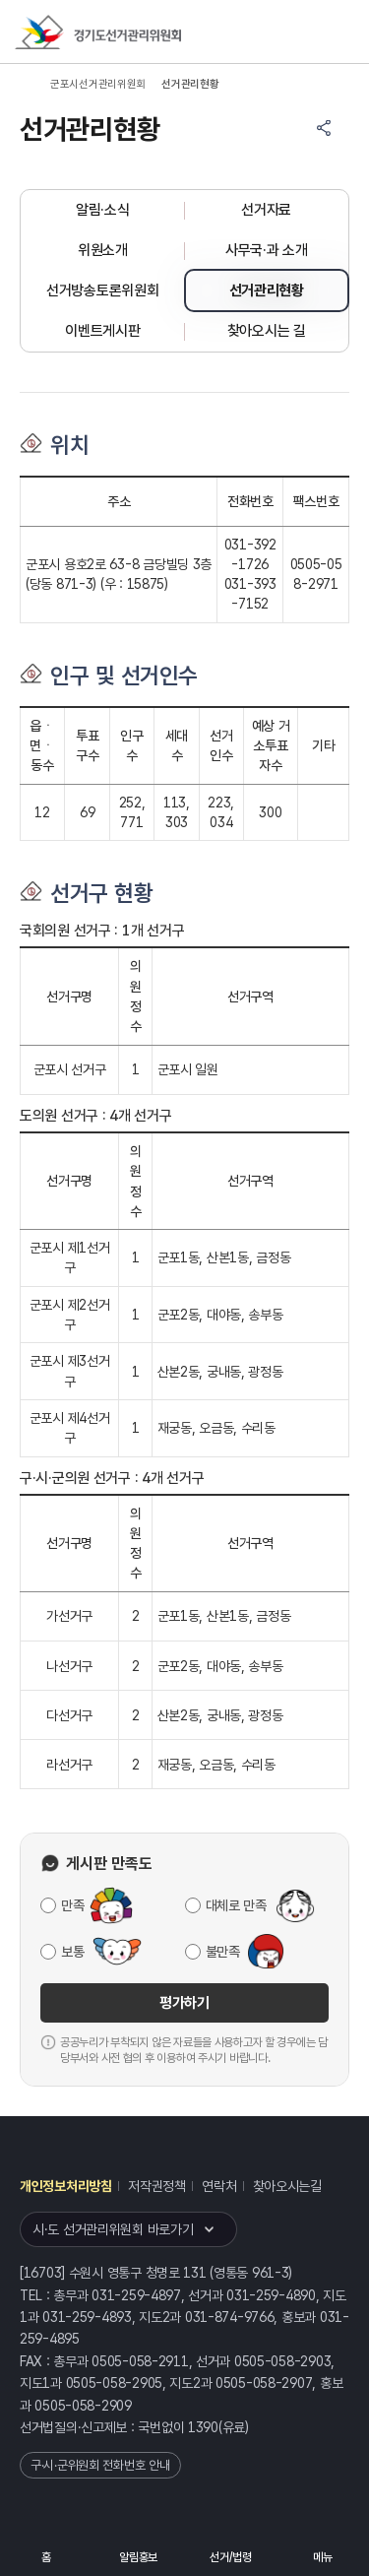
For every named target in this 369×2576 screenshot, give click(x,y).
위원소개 (103, 250)
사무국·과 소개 (266, 250)
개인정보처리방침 (66, 2186)
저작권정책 (157, 2186)
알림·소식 (103, 210)
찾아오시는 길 (266, 331)
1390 (203, 2427)
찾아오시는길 (287, 2186)
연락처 (219, 2186)
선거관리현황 (266, 290)
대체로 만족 (236, 1905)
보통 (72, 1952)
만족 (72, 1905)
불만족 (223, 1952)
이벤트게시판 (102, 331)
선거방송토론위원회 (102, 290)
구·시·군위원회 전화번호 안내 (100, 2465)
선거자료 (266, 210)
